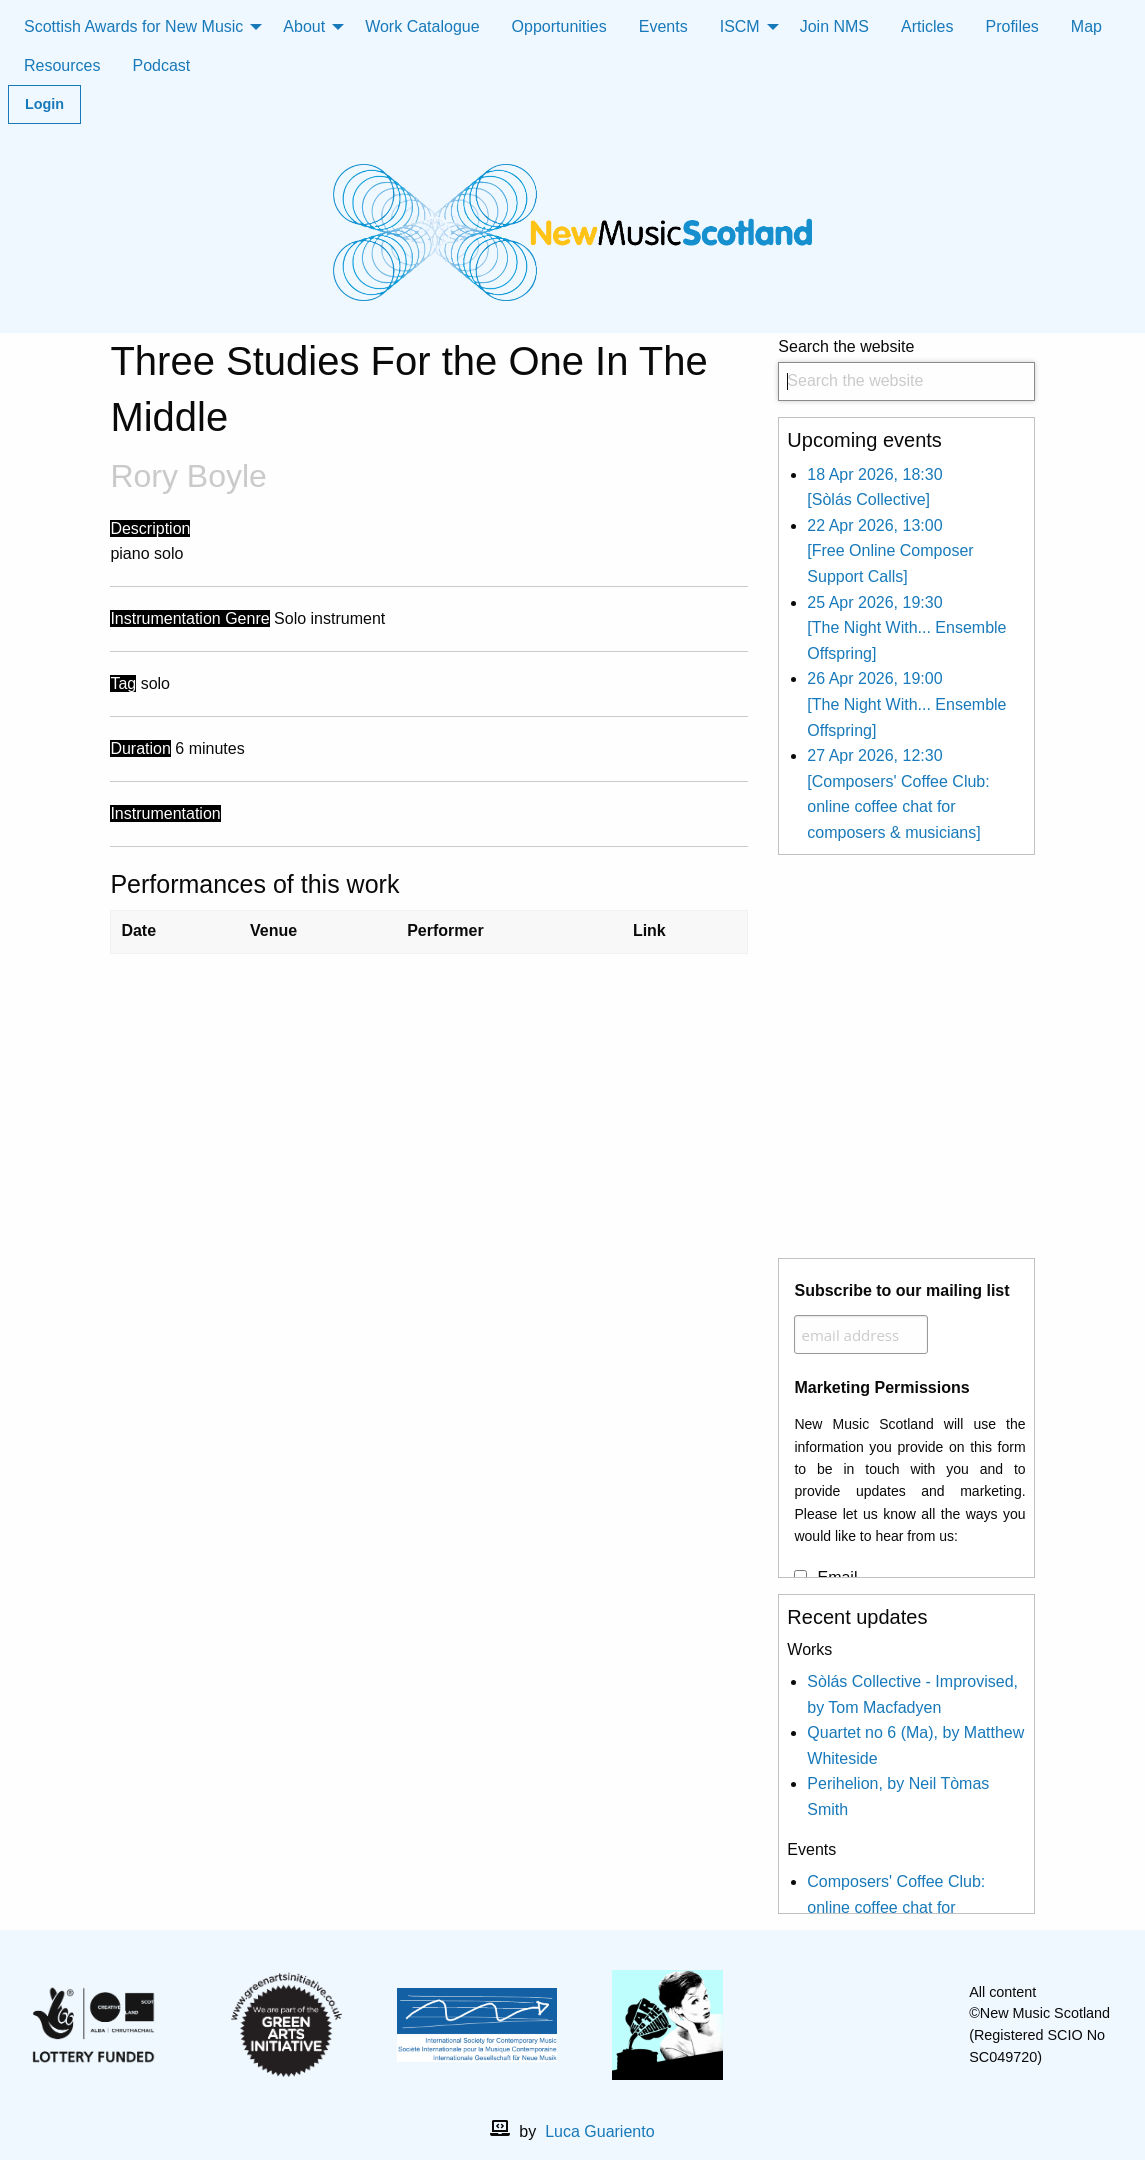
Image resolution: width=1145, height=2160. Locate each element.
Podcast (161, 65)
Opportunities (559, 26)
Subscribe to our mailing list (901, 1290)
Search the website (906, 369)
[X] (875, 2025)
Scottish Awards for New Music (133, 26)
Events (663, 26)
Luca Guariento (599, 2131)
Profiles (1012, 26)
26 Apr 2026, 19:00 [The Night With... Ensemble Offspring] (906, 704)
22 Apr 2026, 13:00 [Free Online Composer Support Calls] (890, 551)
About (304, 26)
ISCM (740, 26)
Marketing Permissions (881, 1387)
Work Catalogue (422, 26)
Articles (927, 26)
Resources (62, 65)
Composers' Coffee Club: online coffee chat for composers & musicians (896, 1907)
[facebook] (843, 2025)
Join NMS (834, 26)
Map (1086, 26)
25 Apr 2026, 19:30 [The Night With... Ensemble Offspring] (906, 628)
